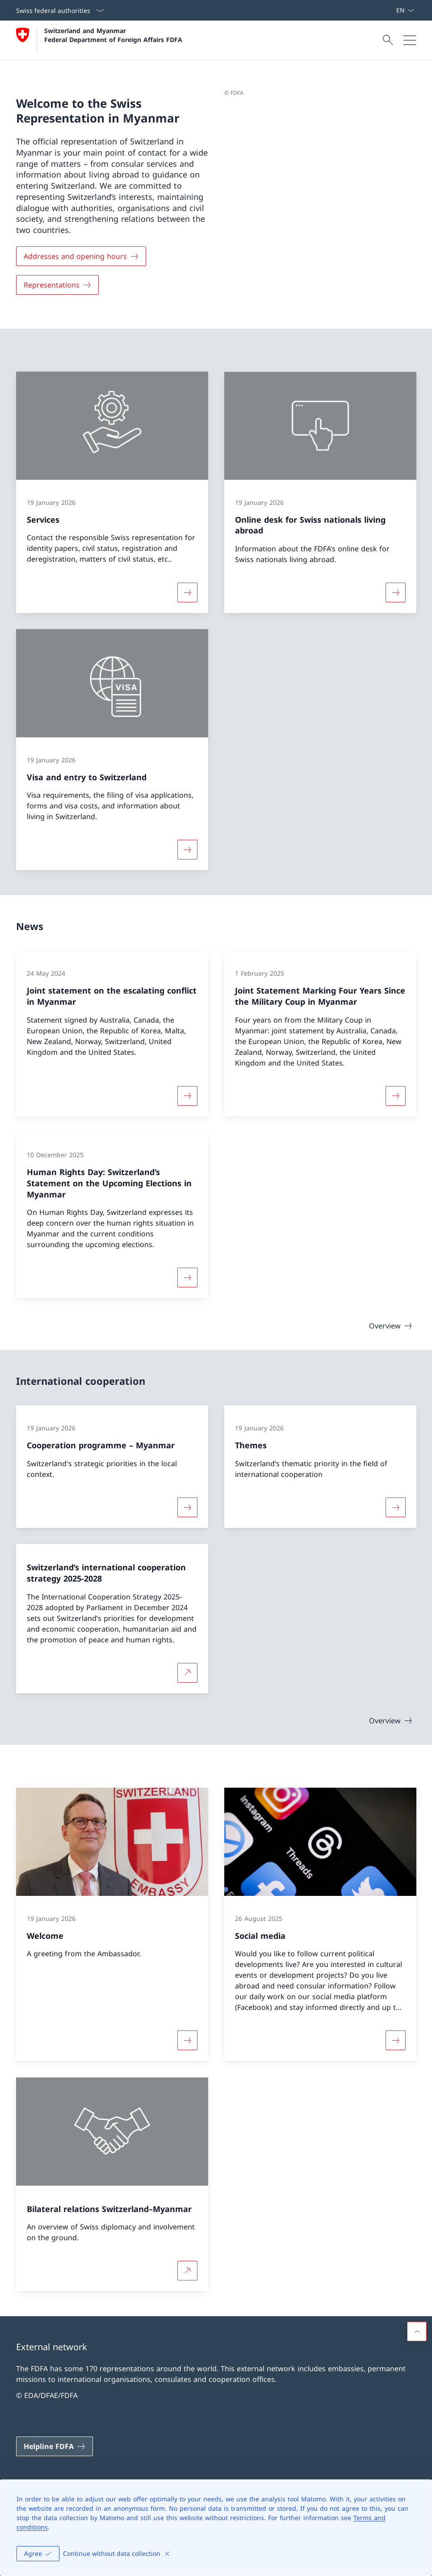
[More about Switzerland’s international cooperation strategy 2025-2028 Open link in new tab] (187, 1672)
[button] (417, 2331)
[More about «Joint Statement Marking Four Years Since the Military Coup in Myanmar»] (395, 1095)
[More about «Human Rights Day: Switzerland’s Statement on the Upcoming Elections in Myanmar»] (187, 1277)
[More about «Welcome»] (187, 2041)
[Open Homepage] (99, 40)
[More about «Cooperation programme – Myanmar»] (187, 1507)
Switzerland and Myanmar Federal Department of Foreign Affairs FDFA (113, 34)
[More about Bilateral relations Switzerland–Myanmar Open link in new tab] (187, 2270)
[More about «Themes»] (395, 1507)
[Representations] (57, 285)
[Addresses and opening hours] (81, 256)
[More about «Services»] (187, 592)
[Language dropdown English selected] (405, 10)
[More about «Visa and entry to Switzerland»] (187, 849)
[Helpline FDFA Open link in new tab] (54, 2446)
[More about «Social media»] (395, 2041)
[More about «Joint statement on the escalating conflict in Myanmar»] (187, 1095)
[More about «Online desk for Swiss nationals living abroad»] (395, 592)
